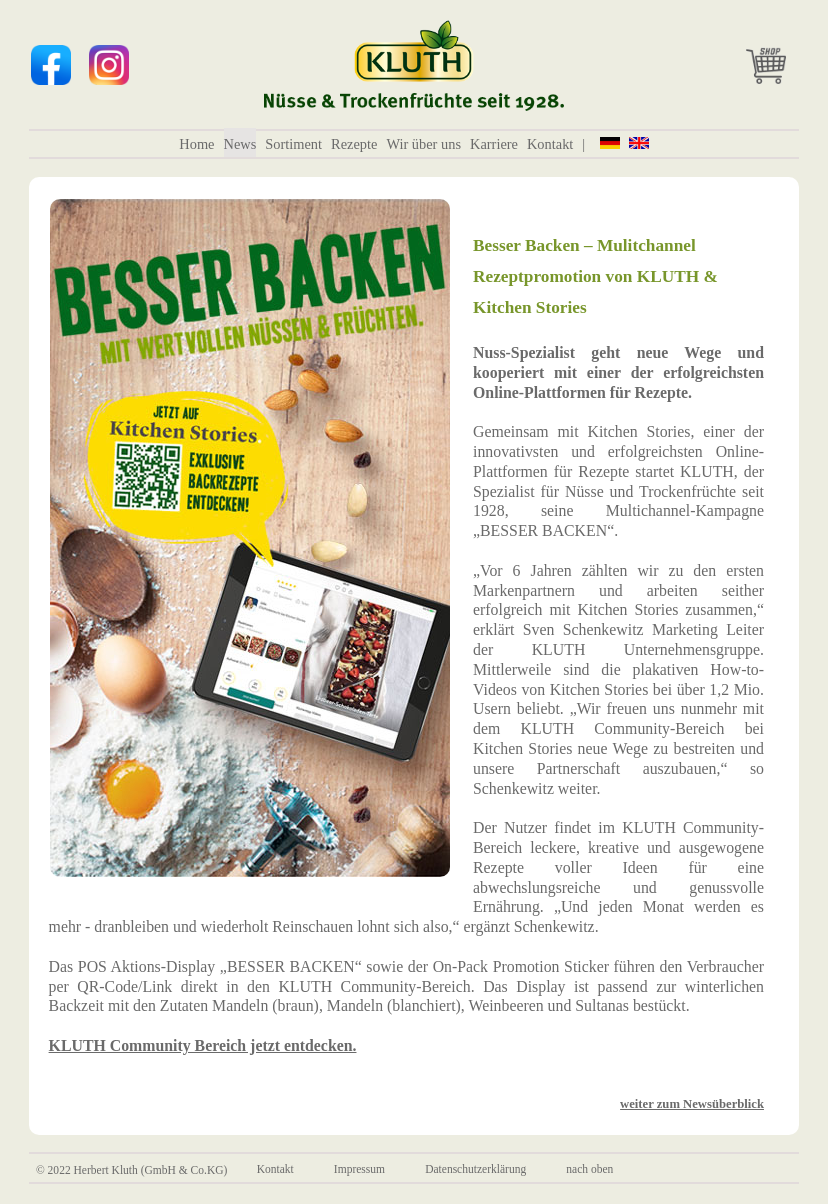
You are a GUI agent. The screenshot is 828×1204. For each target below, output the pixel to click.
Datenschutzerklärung (475, 1170)
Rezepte (354, 144)
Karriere (494, 144)
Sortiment (293, 144)
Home (196, 144)
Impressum (359, 1170)
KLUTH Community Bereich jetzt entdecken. (203, 1045)
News (240, 144)
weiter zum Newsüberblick (692, 1104)
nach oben (589, 1170)
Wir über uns (423, 144)
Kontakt (550, 144)
